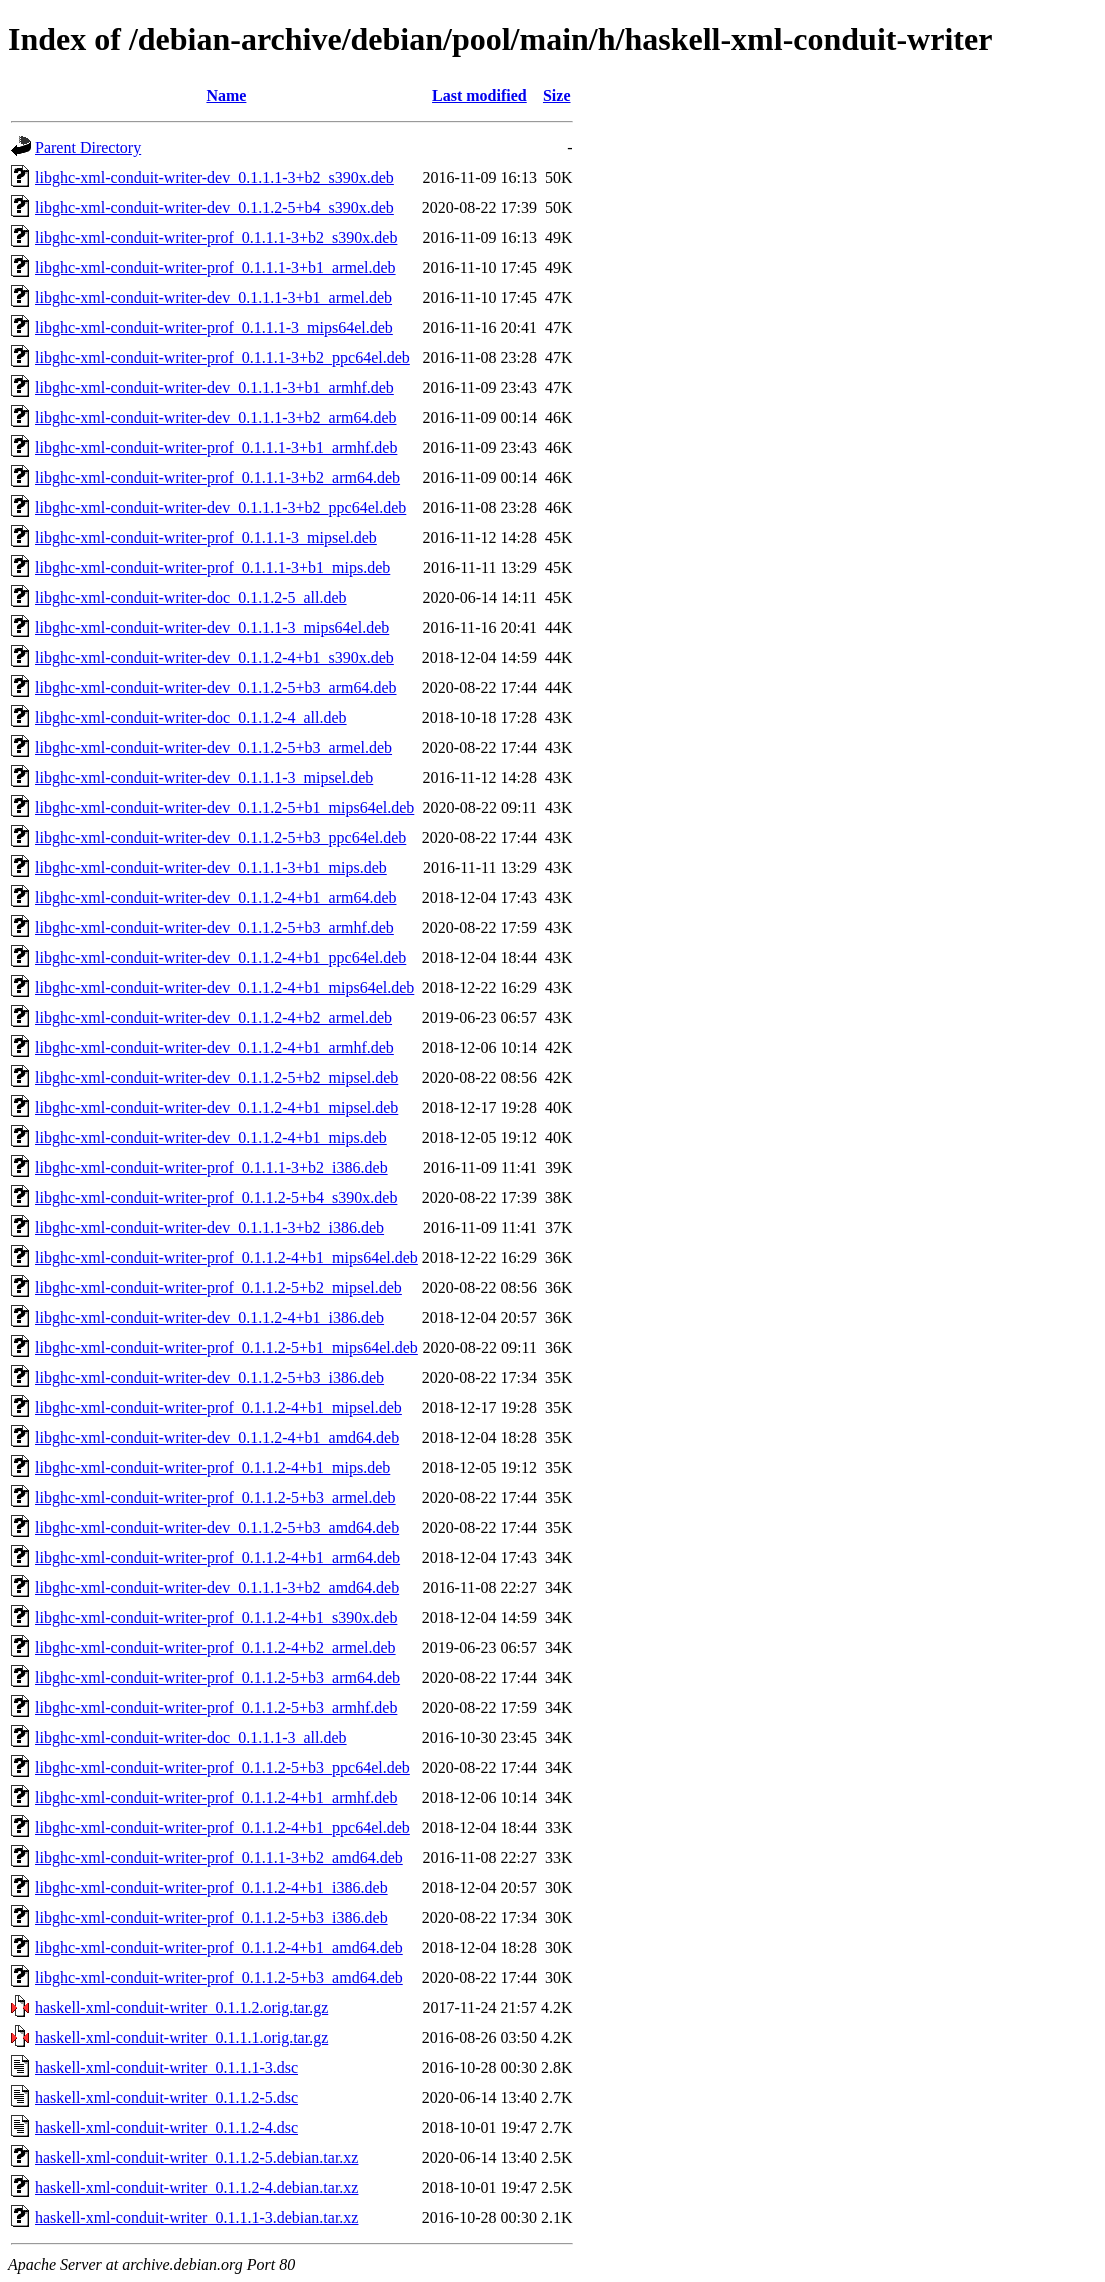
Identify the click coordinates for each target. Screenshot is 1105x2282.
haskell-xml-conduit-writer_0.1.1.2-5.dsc (166, 2097)
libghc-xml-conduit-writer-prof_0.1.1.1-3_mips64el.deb (214, 327)
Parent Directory (88, 147)
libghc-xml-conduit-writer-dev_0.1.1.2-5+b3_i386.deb (209, 1377)
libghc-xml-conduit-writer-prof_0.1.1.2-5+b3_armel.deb (215, 1497)
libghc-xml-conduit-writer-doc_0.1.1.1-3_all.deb (191, 1737)
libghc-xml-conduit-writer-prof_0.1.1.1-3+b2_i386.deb (211, 1167)
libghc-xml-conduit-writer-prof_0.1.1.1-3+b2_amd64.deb (219, 1857)
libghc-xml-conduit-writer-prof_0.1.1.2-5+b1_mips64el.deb (226, 1347)
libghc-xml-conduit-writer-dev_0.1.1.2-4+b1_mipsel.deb (216, 1107)
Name (226, 95)
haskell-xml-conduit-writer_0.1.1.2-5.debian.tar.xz (196, 2157)
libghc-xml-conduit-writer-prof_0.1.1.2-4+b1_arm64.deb (217, 1557)
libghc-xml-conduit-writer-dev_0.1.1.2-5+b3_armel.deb (213, 747)
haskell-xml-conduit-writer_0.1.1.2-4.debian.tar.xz (196, 2187)
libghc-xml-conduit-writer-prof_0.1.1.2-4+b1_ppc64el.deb (222, 1827)
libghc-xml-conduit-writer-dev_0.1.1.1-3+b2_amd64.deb (217, 1587)
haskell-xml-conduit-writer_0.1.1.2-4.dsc (166, 2127)
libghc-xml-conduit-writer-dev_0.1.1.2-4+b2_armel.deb (213, 1017)
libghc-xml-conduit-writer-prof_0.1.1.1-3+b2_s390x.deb (216, 237)
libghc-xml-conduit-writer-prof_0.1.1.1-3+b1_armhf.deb (216, 447)
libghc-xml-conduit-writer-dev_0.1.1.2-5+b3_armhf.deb (214, 927)
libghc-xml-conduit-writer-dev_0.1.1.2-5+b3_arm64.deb (216, 687)
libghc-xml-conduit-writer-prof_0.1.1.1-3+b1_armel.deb (215, 267)
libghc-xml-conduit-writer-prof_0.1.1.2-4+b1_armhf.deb (216, 1797)
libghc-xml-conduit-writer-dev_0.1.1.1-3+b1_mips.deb (211, 867)
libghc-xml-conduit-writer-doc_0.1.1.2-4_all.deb (191, 717)
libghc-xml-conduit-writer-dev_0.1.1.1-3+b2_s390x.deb (214, 177)
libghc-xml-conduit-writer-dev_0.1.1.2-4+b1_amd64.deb (217, 1437)
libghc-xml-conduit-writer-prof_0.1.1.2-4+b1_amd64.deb (219, 1947)
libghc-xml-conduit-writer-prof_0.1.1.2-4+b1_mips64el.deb (226, 1257)
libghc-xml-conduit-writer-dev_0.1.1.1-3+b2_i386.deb (209, 1227)
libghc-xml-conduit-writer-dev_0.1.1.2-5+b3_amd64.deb (217, 1527)
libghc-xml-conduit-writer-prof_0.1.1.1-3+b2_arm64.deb (217, 477)
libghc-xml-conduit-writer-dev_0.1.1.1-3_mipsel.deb (204, 777)
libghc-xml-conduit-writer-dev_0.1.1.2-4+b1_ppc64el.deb (220, 957)
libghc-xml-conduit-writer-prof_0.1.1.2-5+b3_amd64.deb (219, 1977)
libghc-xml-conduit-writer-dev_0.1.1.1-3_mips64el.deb (212, 627)
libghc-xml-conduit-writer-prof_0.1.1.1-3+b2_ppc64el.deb (222, 357)
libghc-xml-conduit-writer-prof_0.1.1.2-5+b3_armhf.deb (216, 1707)
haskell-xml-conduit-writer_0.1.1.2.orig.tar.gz (181, 2007)
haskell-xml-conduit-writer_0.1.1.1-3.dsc (166, 2067)
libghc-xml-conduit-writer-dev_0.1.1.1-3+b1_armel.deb (213, 297)
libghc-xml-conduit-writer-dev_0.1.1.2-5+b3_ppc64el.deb (220, 837)
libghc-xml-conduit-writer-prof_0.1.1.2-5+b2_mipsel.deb (218, 1287)
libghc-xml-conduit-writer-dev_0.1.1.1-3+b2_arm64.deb (216, 417)
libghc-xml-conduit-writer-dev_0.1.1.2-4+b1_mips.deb (211, 1137)
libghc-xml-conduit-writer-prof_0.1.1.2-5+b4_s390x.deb (216, 1197)
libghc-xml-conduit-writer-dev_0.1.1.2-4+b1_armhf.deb (214, 1047)
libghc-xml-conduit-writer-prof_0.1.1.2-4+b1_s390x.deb (216, 1617)
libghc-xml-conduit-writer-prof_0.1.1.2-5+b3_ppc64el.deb (222, 1767)
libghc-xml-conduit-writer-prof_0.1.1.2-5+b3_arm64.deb (217, 1677)
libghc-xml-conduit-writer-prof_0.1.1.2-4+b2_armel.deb (215, 1647)
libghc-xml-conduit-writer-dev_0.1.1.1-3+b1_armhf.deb (214, 387)
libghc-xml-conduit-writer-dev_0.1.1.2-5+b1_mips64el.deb (224, 807)
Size (557, 95)
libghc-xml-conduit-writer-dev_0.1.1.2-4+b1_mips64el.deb (224, 987)
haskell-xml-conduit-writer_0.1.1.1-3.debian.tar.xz (196, 2217)
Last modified (479, 95)
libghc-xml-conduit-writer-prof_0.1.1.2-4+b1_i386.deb (211, 1887)
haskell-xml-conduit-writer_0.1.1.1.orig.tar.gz (181, 2037)
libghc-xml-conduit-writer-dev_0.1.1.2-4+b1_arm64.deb (216, 897)
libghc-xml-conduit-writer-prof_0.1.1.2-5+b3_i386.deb (211, 1917)
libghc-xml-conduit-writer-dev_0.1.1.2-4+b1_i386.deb (209, 1317)
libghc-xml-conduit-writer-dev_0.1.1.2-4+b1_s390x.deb (214, 657)
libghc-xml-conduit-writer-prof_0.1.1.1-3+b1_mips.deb (212, 567)
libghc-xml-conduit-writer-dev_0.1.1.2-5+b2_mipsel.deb (216, 1077)
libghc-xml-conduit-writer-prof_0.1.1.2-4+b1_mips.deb (212, 1467)
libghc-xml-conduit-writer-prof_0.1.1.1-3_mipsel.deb (206, 537)
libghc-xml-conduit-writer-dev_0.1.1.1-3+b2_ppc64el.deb (220, 507)
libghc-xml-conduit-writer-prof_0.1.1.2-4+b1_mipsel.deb (218, 1407)
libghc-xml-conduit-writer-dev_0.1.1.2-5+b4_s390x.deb (214, 207)
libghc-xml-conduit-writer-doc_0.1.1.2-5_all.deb (191, 597)
